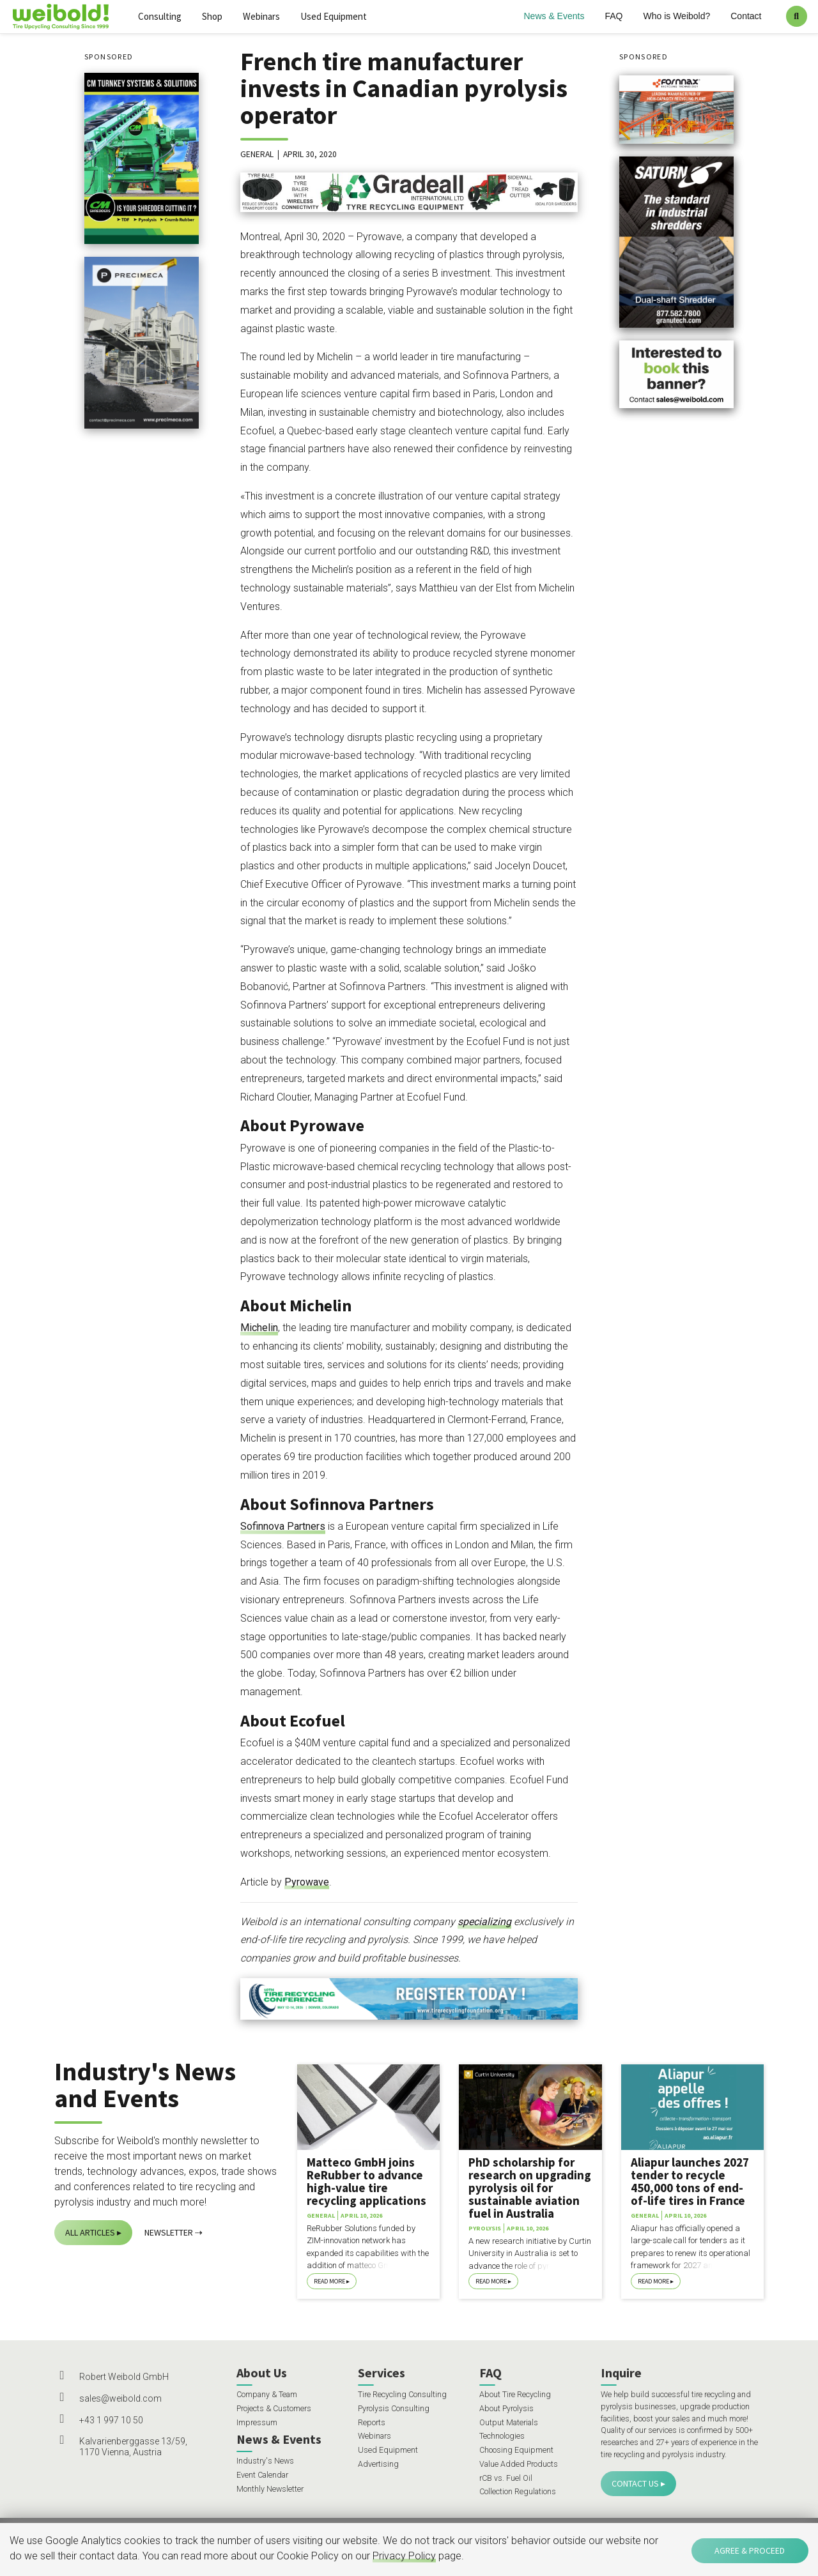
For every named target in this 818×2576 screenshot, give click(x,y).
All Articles (90, 2232)
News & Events (554, 16)
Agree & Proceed (749, 2550)
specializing (484, 1922)
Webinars (261, 16)
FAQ (613, 16)
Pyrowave (306, 1882)
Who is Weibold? (676, 16)
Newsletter (168, 2232)
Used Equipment (333, 16)
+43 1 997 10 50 (111, 2420)
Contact (745, 16)
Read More (329, 2281)
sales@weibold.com (120, 2398)
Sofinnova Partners (282, 1526)
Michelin (259, 1328)
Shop (212, 16)
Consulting (159, 16)
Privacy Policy (404, 2556)
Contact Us (635, 2483)
